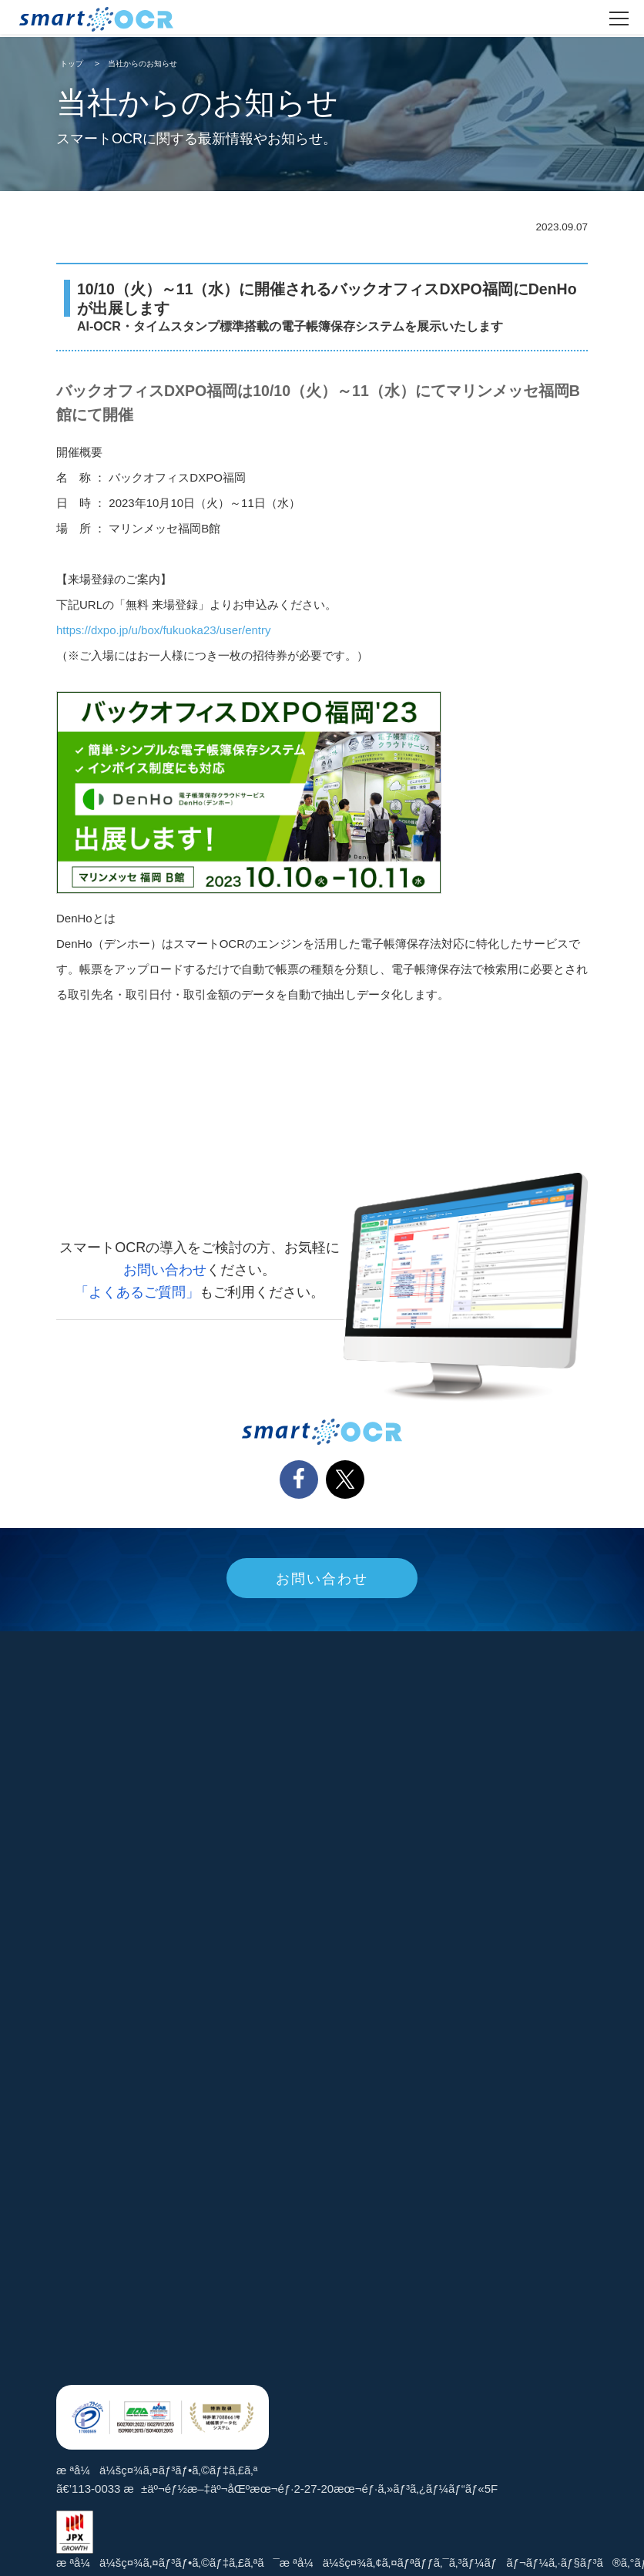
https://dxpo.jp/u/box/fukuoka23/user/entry (163, 629)
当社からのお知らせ (142, 63)
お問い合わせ (164, 1270)
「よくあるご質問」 (137, 1292)
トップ (71, 63)
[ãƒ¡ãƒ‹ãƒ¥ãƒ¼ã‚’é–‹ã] (619, 18)
